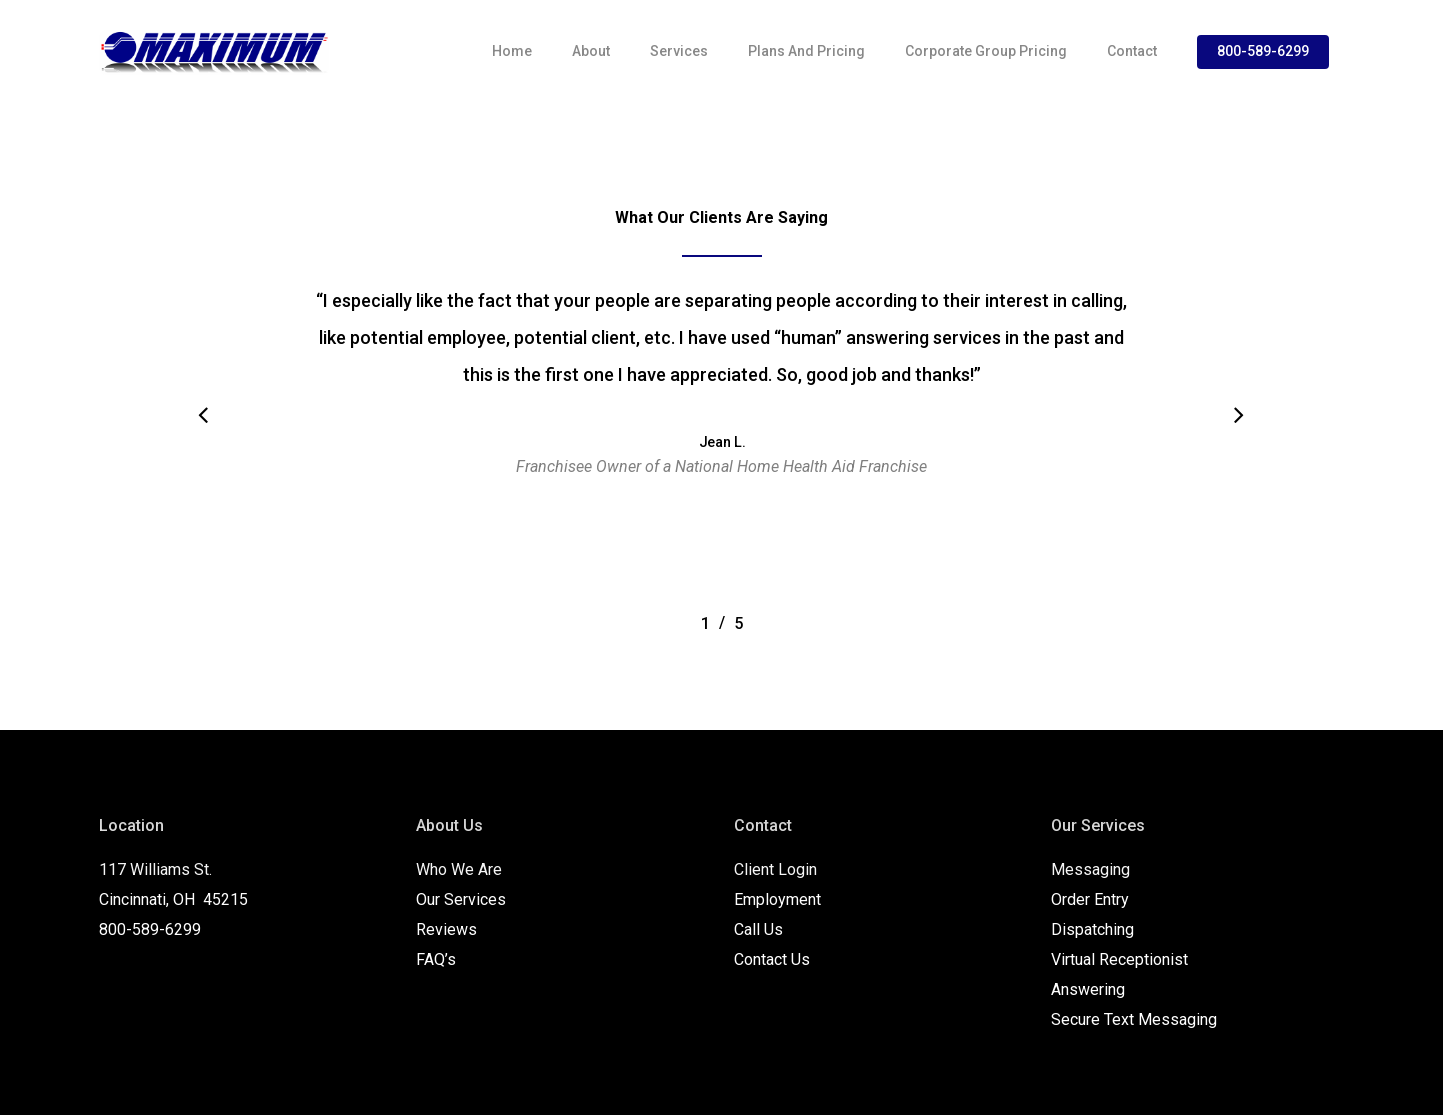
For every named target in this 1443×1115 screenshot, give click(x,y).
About (591, 51)
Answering (1088, 989)
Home (512, 51)
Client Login (775, 869)
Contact (1132, 51)
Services (679, 51)
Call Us (758, 929)
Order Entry (1090, 899)
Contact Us (772, 959)
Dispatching (1092, 929)
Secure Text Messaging (1134, 1019)
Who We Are (459, 869)
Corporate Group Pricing (986, 51)
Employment (777, 899)
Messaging (1090, 869)
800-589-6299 (1263, 51)
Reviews (446, 929)
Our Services (461, 899)
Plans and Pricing (806, 51)
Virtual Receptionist (1119, 959)
